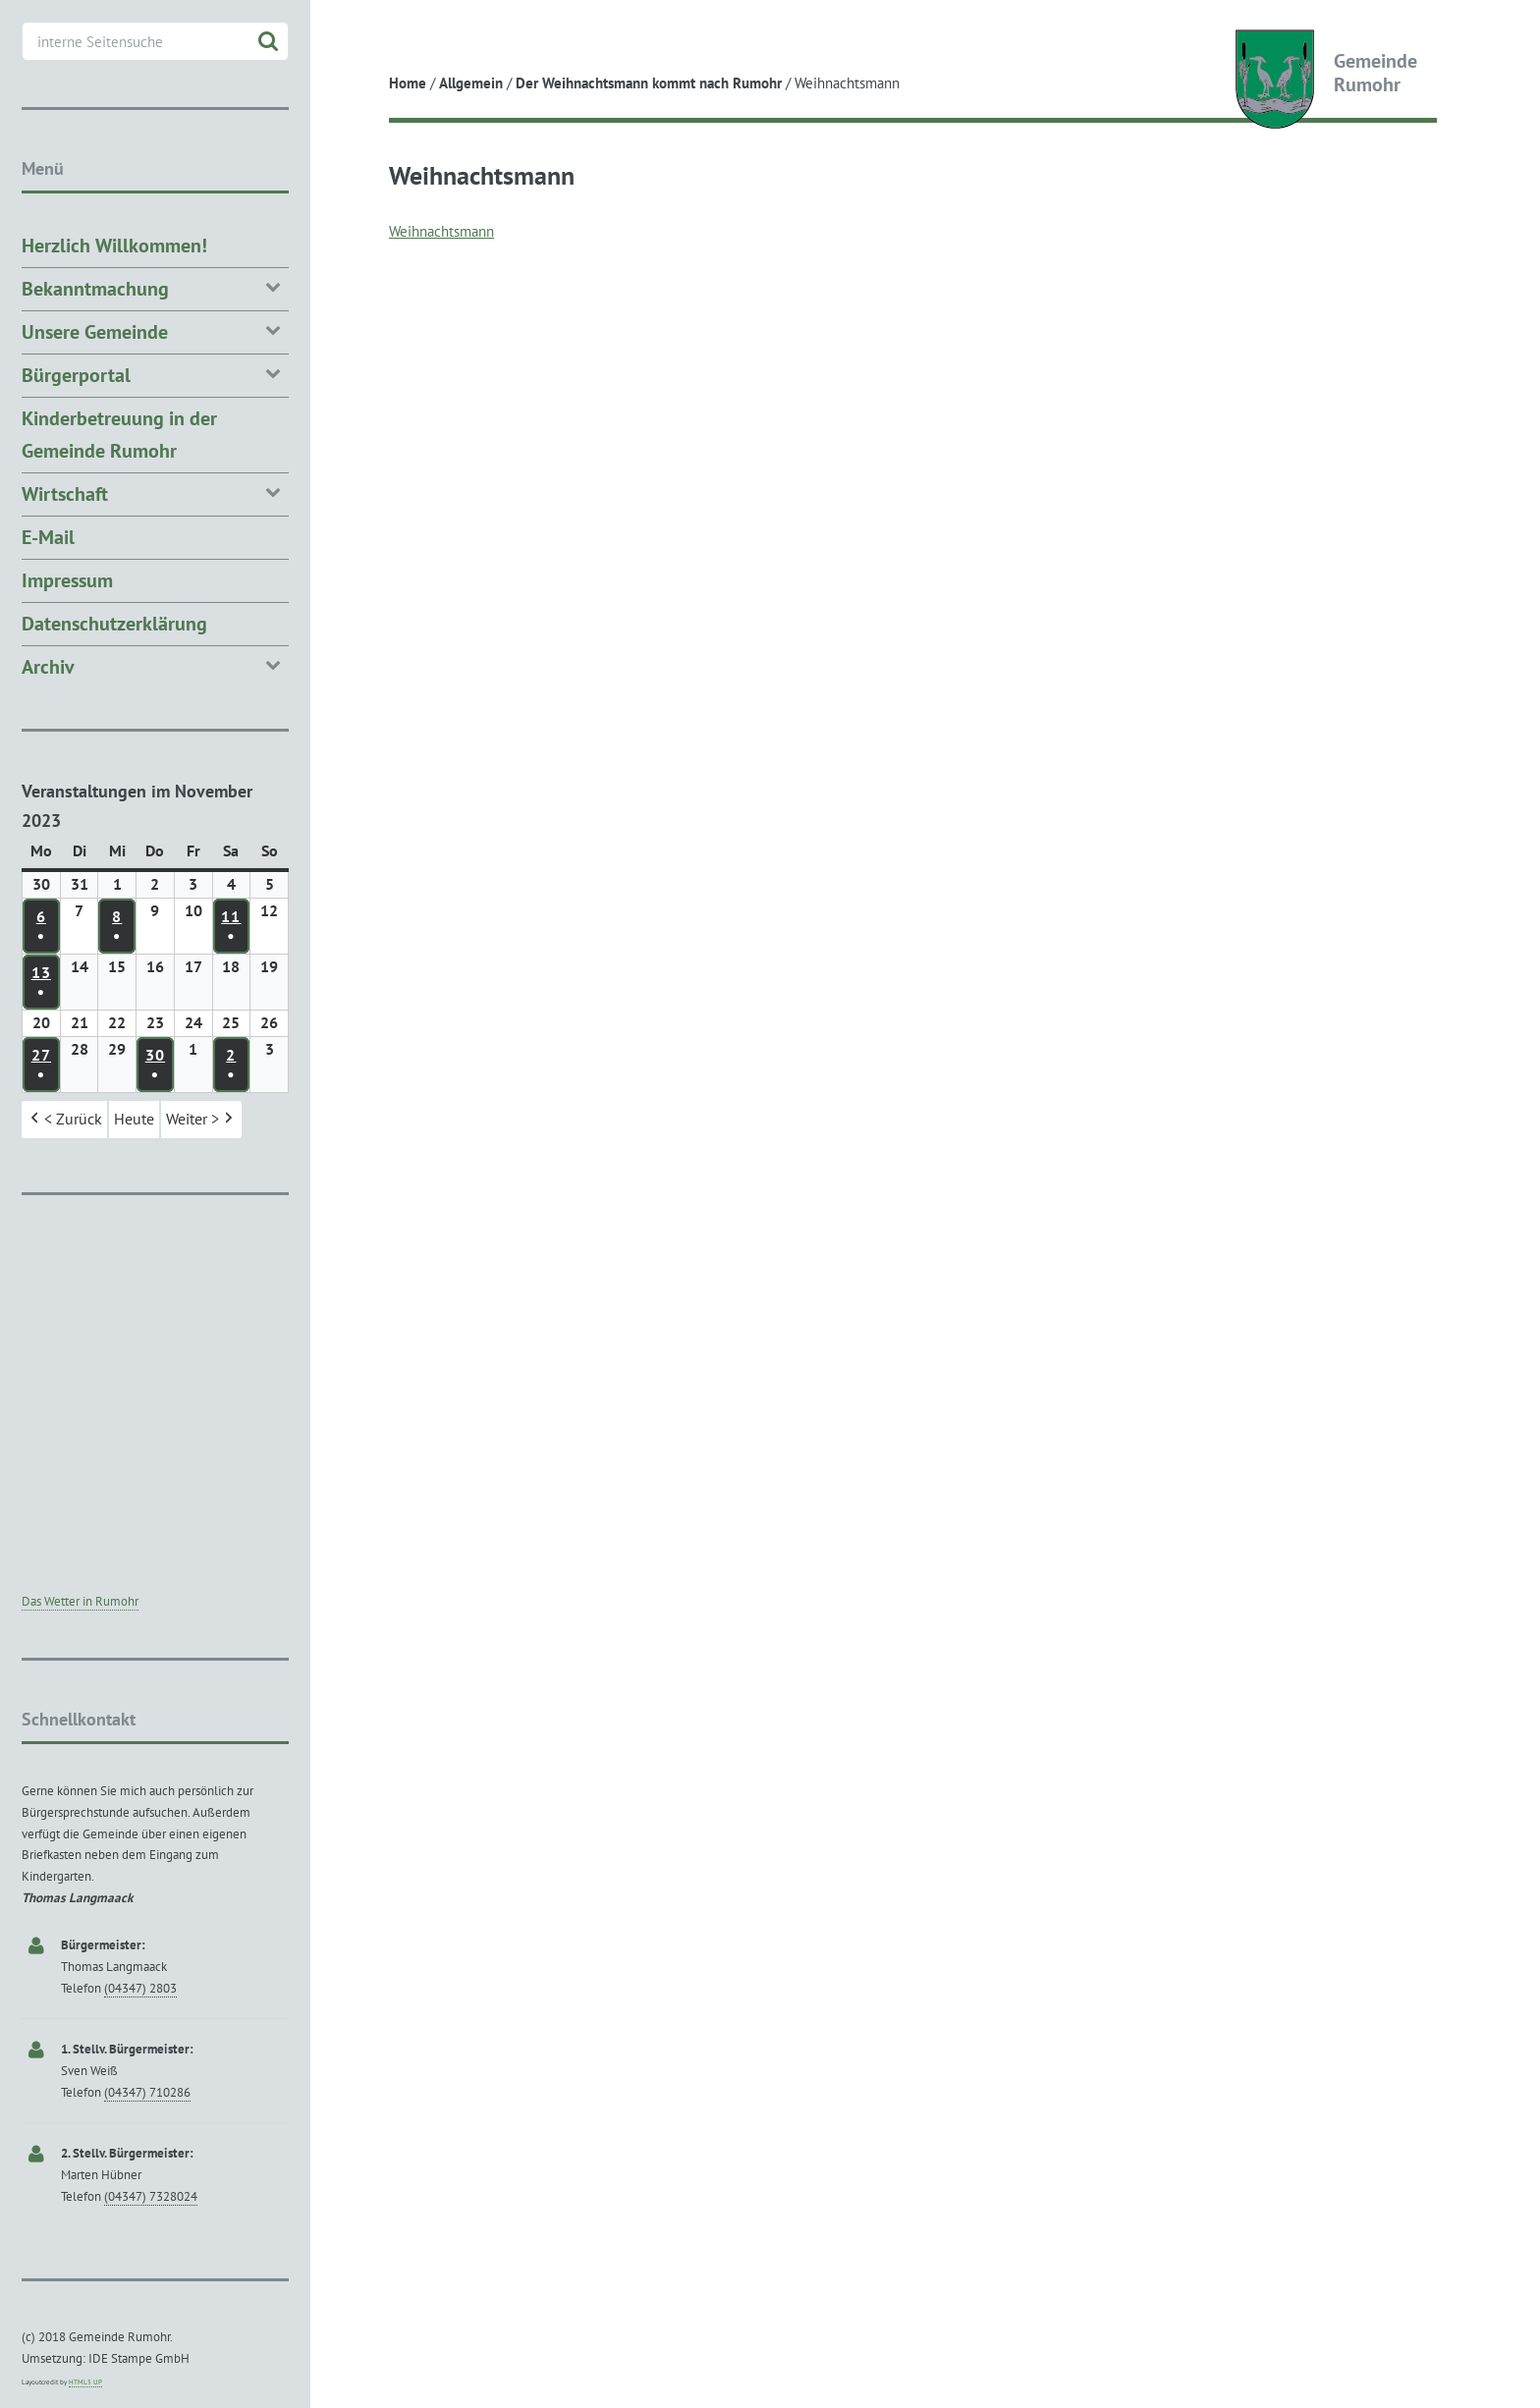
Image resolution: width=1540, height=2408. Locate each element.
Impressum (67, 580)
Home (407, 83)
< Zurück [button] (64, 1119)
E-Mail (48, 537)
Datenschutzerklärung (114, 623)
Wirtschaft (155, 492)
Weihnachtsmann (441, 231)
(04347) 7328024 (150, 2196)
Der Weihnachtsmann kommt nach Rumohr (649, 83)
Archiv (155, 665)
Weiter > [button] (201, 1119)
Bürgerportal (155, 373)
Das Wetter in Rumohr (80, 1601)
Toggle (346, 32)
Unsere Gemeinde (155, 330)
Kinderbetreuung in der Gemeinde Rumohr (119, 435)
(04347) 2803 (140, 1988)
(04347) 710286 (147, 2092)
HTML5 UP (85, 2382)
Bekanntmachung (155, 287)
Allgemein (471, 83)
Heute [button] (134, 1118)
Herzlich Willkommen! (114, 245)
